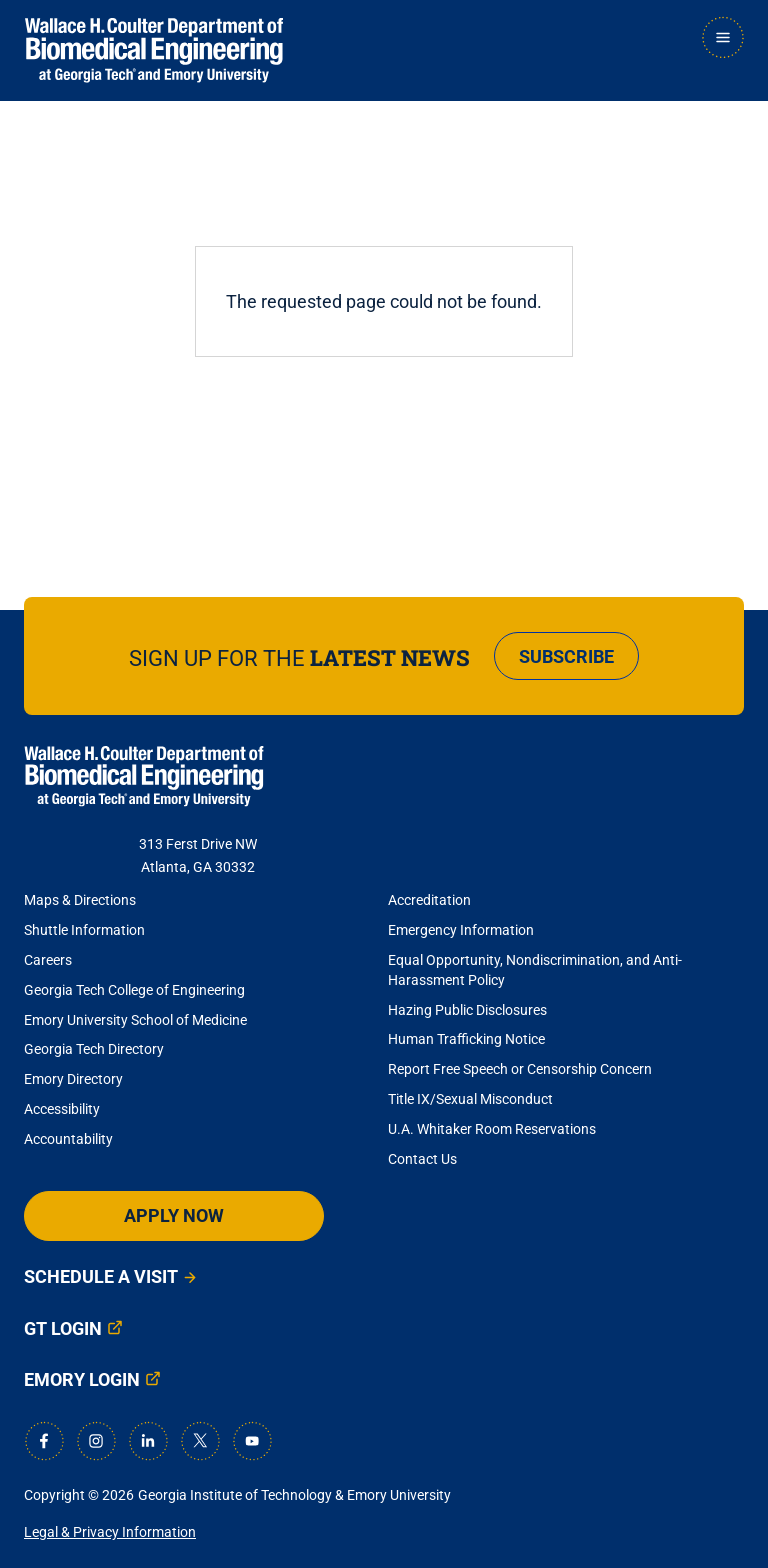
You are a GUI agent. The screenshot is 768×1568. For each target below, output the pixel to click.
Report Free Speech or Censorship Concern (520, 1069)
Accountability (68, 1139)
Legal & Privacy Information (110, 1532)
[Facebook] (44, 1441)
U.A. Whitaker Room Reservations (492, 1129)
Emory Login (82, 1379)
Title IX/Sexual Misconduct (470, 1099)
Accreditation (429, 900)
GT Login (63, 1328)
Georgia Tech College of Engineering (134, 990)
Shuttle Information (84, 930)
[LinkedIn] (148, 1441)
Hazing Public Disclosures (467, 1010)
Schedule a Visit (101, 1276)
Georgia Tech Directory (94, 1049)
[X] (200, 1441)
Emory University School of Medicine (137, 1020)
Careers (48, 960)
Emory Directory (73, 1079)
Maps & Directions (80, 900)
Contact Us (422, 1159)
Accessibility (62, 1109)
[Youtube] (252, 1441)
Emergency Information (461, 930)
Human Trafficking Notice (466, 1039)
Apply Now (174, 1215)
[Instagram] (96, 1441)
